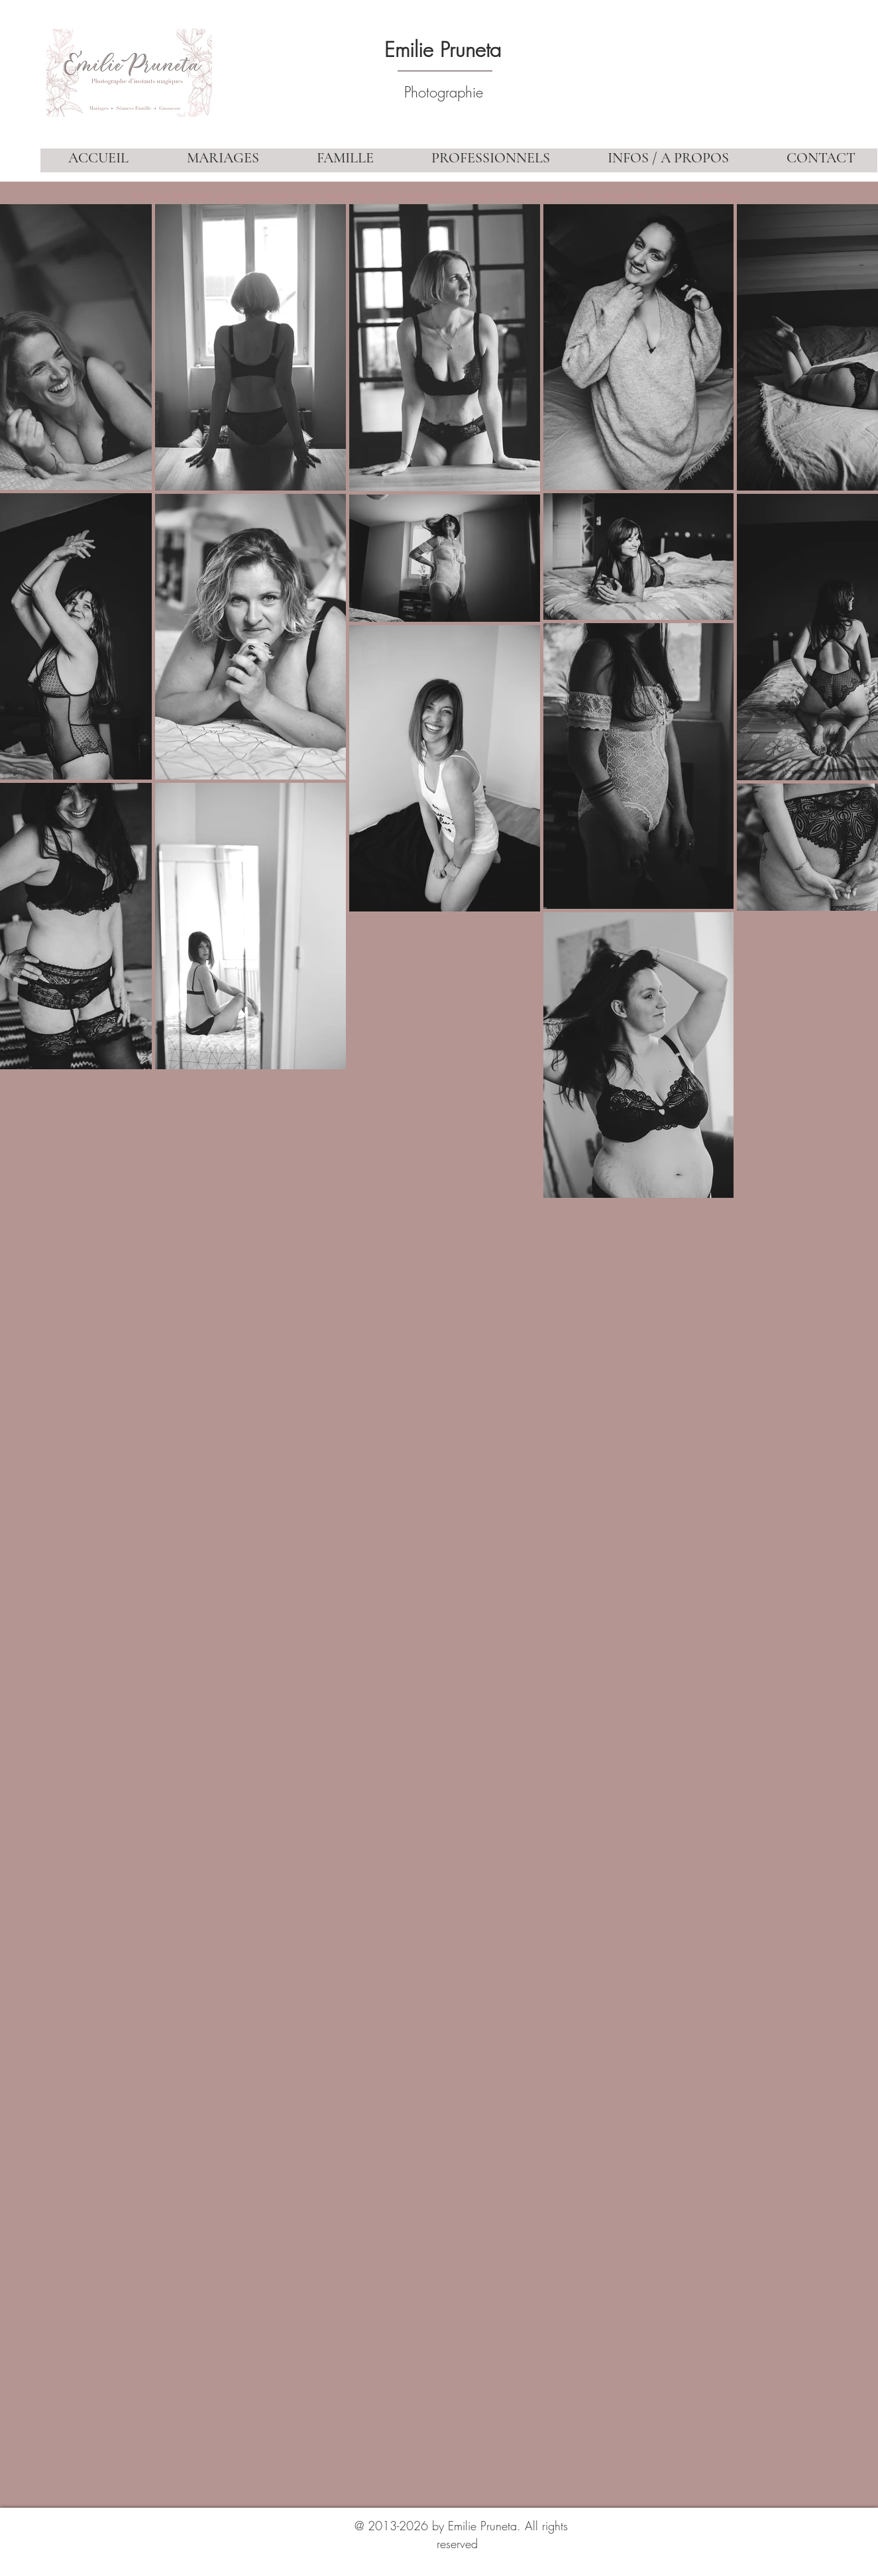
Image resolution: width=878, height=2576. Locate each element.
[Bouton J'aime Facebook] (799, 2470)
